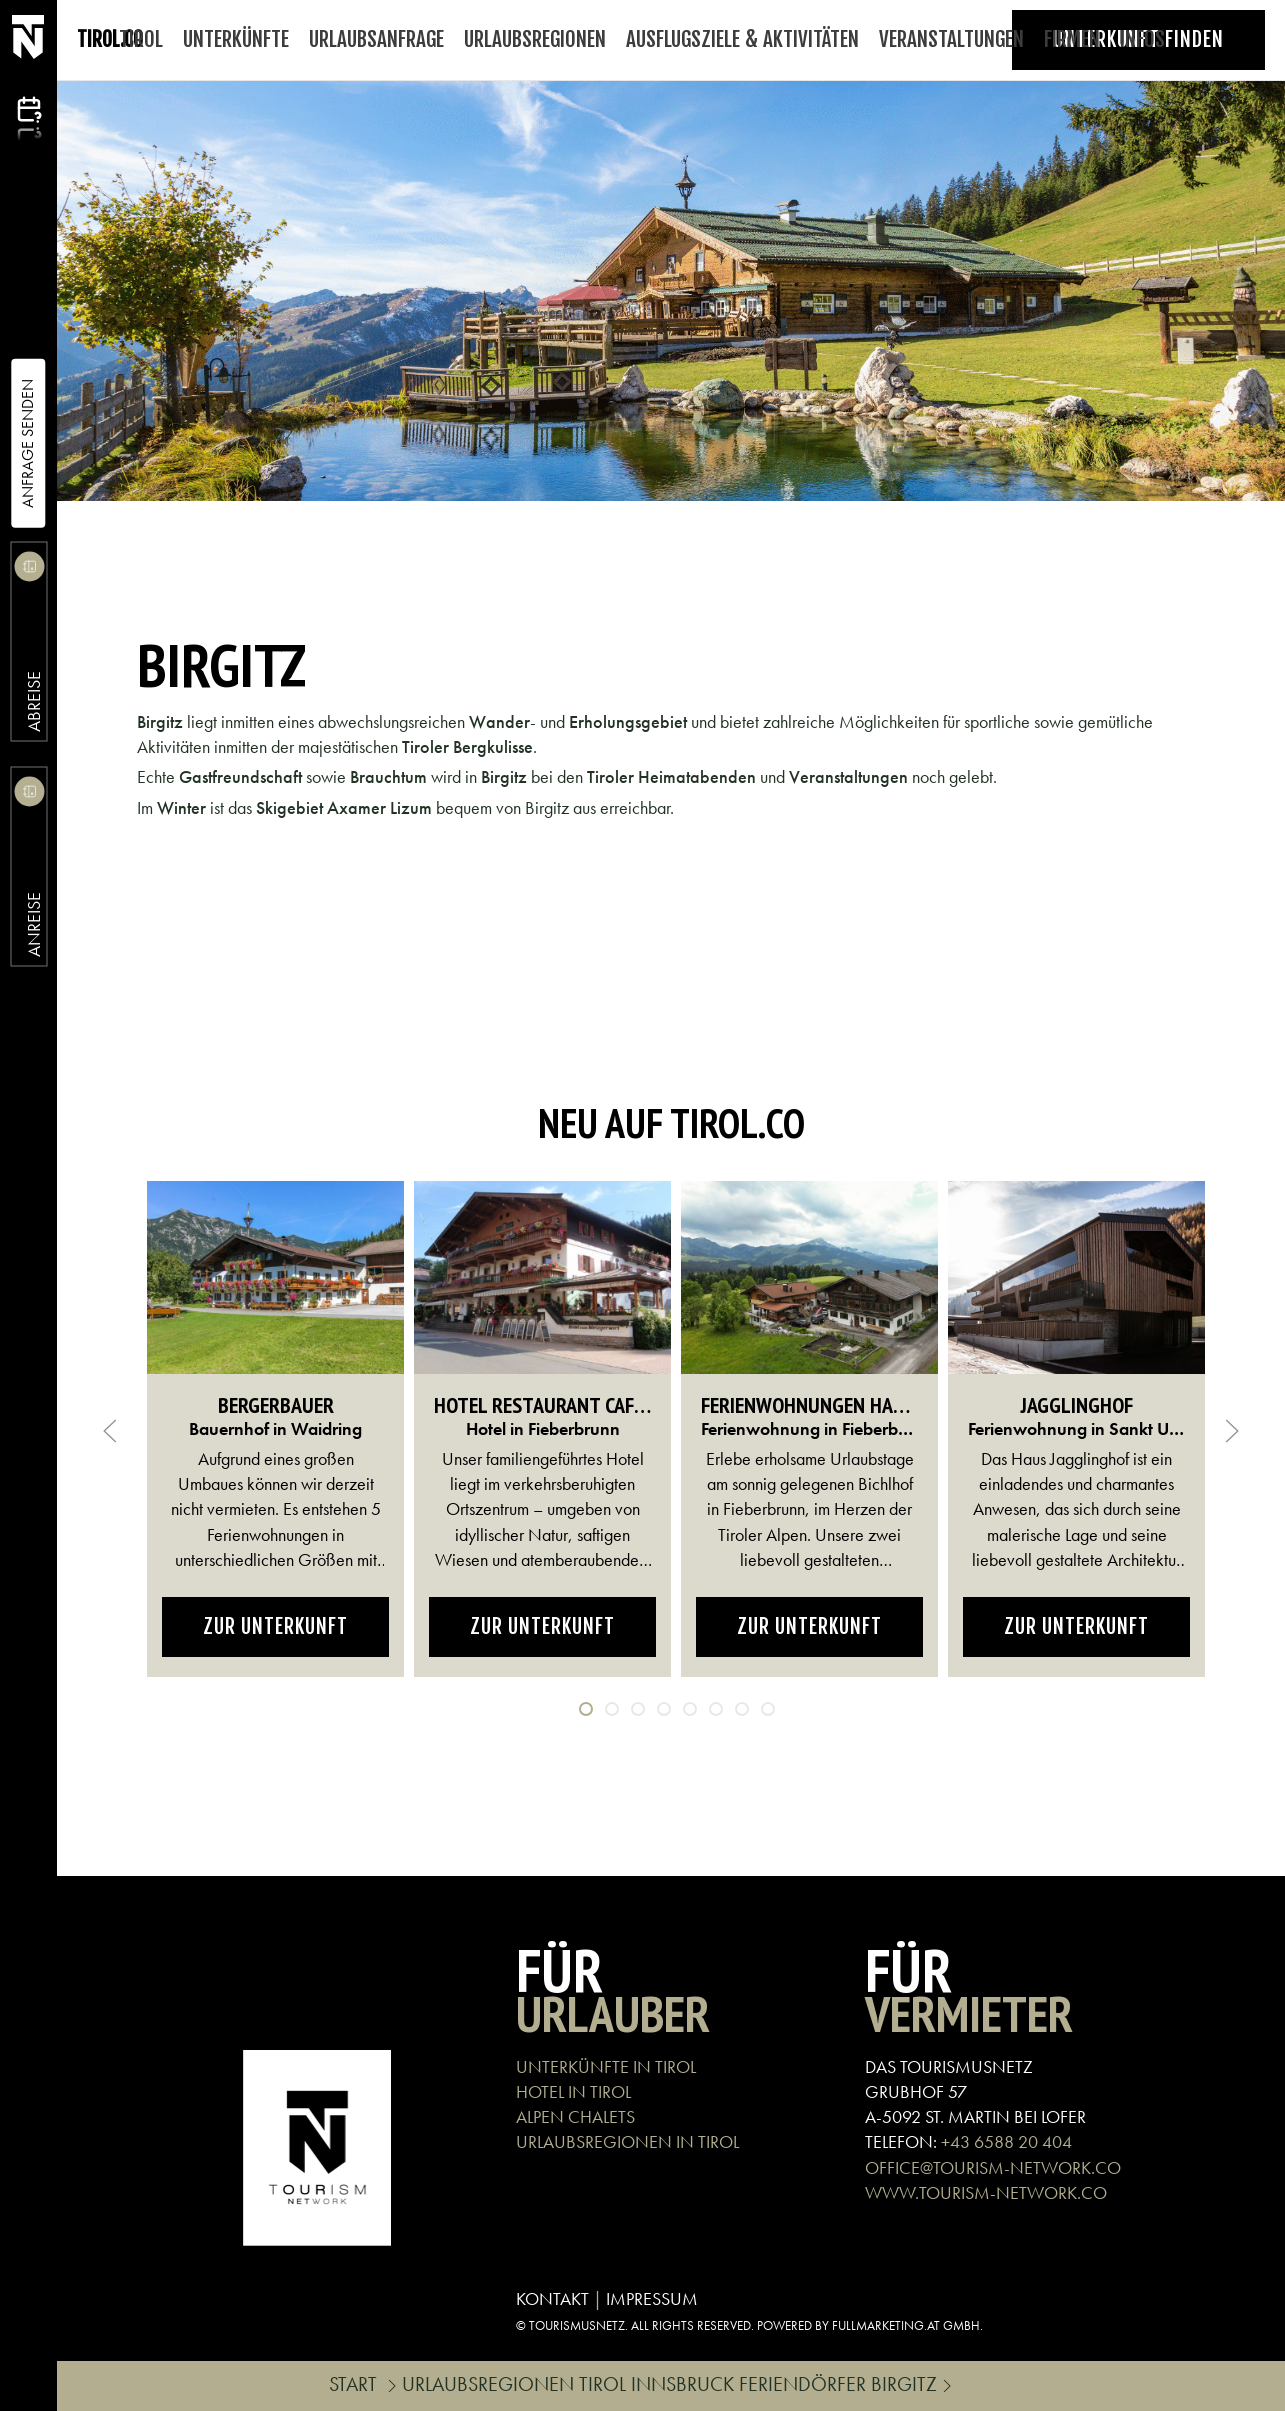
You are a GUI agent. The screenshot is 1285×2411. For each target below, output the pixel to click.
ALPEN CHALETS (575, 2116)
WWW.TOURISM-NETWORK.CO (986, 2192)
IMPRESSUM (652, 2298)
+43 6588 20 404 (1006, 2141)
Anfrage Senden (27, 443)
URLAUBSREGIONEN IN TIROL (627, 2141)
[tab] (586, 1709)
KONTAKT (552, 2298)
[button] (110, 1431)
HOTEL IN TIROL (573, 2091)
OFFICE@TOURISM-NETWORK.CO (993, 2167)
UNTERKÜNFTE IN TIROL (606, 2066)
